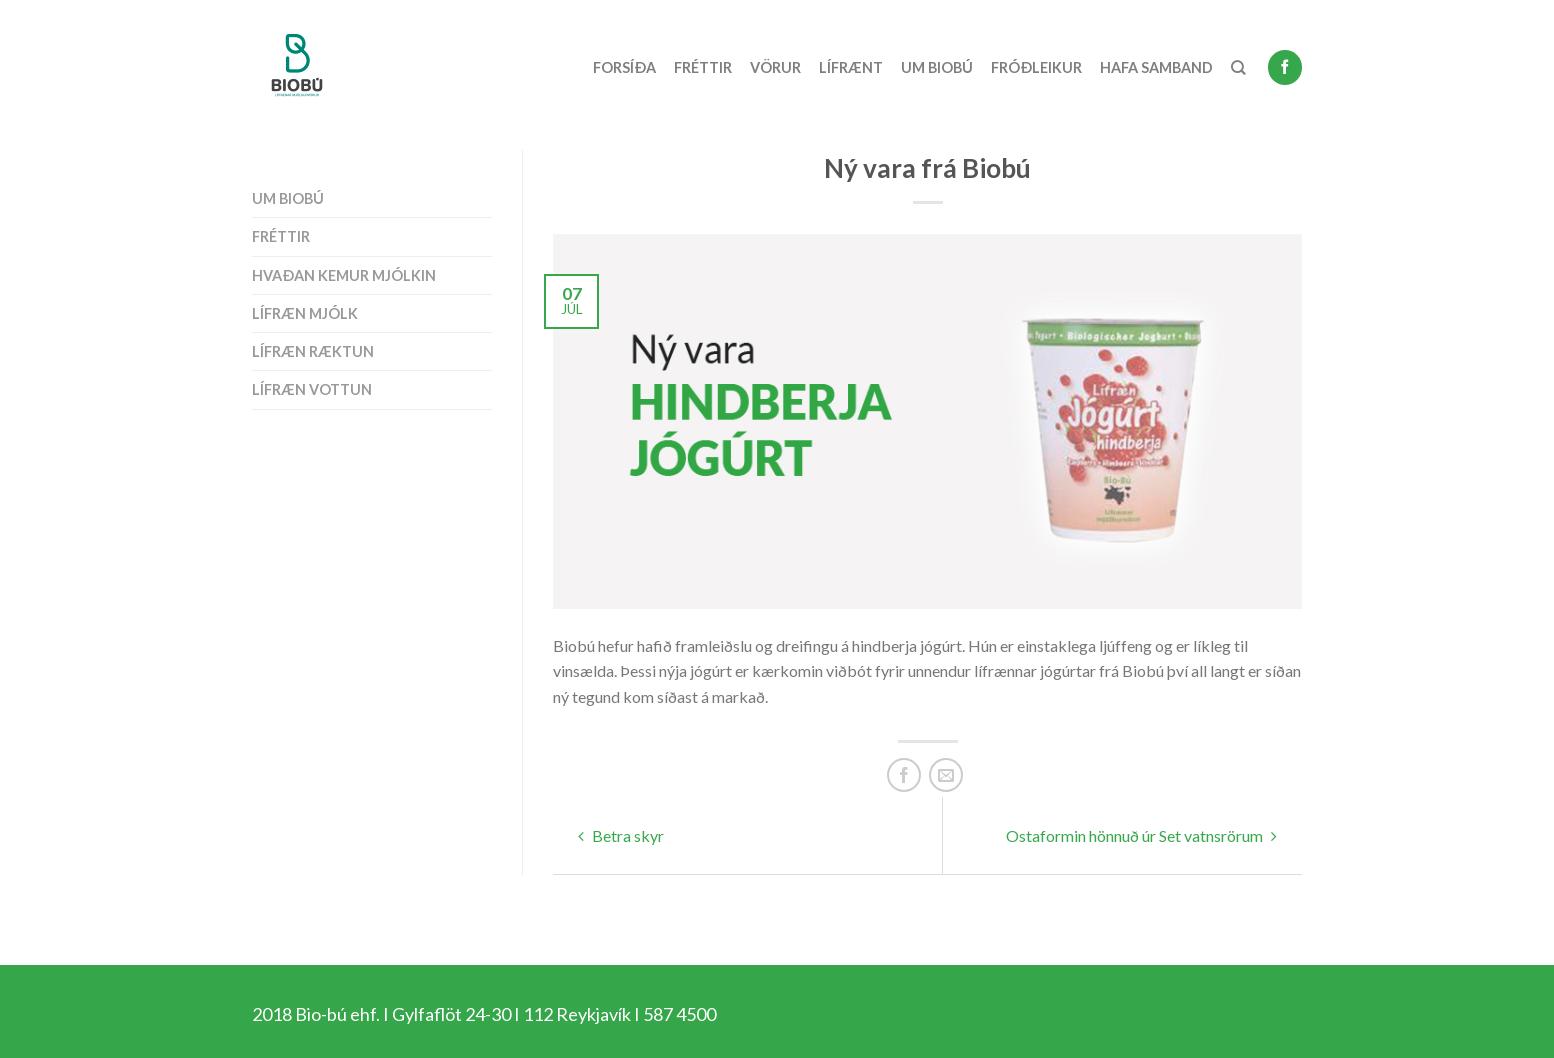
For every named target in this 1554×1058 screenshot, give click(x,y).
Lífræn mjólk (305, 313)
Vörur (775, 67)
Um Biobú (937, 67)
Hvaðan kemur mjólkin (344, 275)
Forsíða (624, 67)
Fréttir (703, 67)
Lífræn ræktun (313, 351)
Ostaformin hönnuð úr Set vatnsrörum (1141, 835)
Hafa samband (1156, 67)
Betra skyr (621, 835)
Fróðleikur (1036, 67)
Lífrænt (851, 67)
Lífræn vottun (312, 389)
